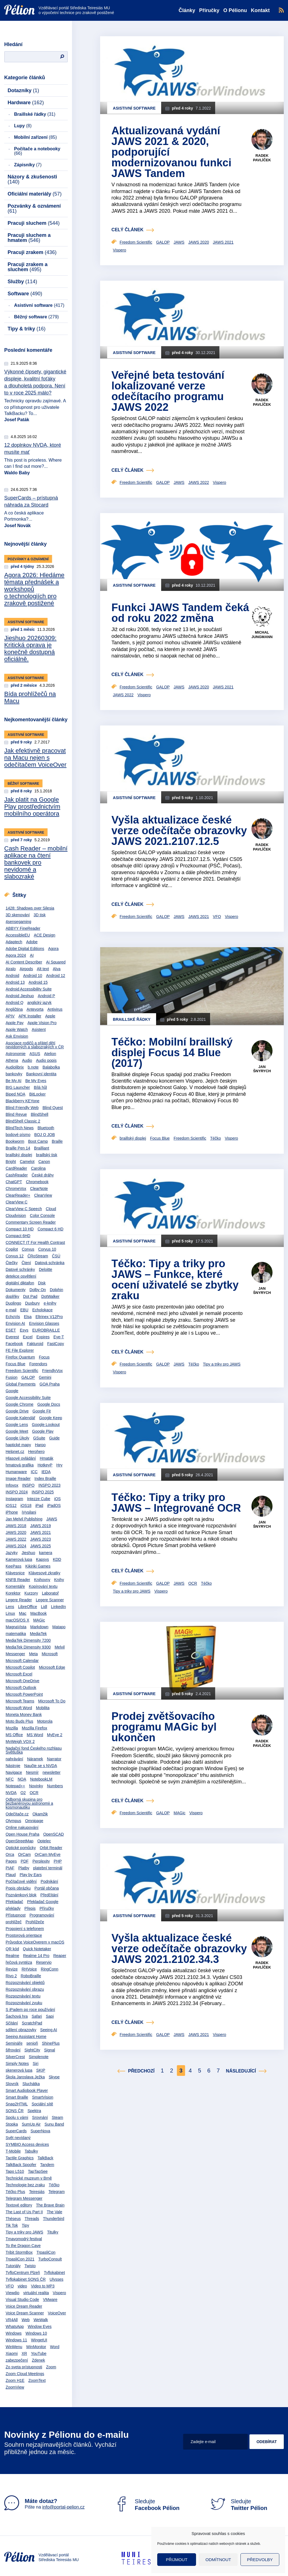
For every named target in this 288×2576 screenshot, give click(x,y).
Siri (35, 2063)
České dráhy (43, 1175)
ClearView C (17, 1202)
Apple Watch (17, 1029)
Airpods (26, 969)
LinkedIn (58, 1606)
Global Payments (21, 1384)
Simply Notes (17, 2063)
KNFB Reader (18, 1579)
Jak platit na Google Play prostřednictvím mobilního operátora (32, 806)
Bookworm (15, 1141)
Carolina (38, 1168)
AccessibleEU (18, 935)
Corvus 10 (47, 1249)
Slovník (12, 2083)
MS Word (35, 1735)
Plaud (11, 1874)
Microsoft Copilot (20, 1667)
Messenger (15, 1654)
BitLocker (37, 1094)
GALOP (28, 1377)
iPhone (12, 1512)
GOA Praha (50, 1384)
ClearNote (39, 1188)
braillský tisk (46, 1155)
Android (12, 975)
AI (31, 955)
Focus (44, 1357)
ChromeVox (16, 1188)
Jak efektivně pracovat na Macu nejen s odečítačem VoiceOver (35, 757)
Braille (57, 1141)
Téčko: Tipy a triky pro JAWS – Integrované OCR (176, 1502)
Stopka (12, 2124)
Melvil (60, 1647)
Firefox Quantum (20, 1357)
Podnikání (49, 1881)
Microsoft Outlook (21, 1687)
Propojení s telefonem (25, 1928)
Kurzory (31, 1593)
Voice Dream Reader (24, 2306)
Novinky (36, 1786)
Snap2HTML (17, 2104)
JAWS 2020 (16, 1532)
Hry (59, 1465)
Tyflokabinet (54, 2272)
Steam (57, 2117)
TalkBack (45, 2158)
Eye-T (58, 1337)
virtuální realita (36, 2293)
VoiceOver (57, 2313)
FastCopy (55, 1343)
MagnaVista (16, 1627)
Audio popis (46, 1060)
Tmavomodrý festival (24, 2239)
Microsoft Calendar (22, 1660)
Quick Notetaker (37, 1949)
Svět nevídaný (18, 2137)
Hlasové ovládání (21, 1458)
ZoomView (15, 2387)
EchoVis (13, 1316)
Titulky (52, 2232)
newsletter (51, 1772)
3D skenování (18, 915)
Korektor (13, 1593)
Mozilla (12, 1728)
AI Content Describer (24, 962)
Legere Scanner (50, 1600)
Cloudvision (16, 1215)
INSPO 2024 (17, 1492)
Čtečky (12, 1262)
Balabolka (51, 1067)
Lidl (44, 1606)
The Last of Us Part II (24, 2212)
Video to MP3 (43, 2286)
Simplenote (38, 2057)
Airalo (11, 969)
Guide (54, 1438)
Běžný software (36, 316)
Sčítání (12, 2023)
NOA (22, 1779)
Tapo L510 (15, 2171)
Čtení (26, 1262)
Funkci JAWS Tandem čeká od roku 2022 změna (180, 613)
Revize (12, 1969)
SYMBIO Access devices (27, 2144)
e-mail (11, 1310)
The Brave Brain (50, 2205)
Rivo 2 (11, 1976)
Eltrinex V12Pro (49, 1316)
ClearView (43, 1195)
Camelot (27, 1161)
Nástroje (13, 1765)
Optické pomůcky (21, 1847)
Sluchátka (31, 2083)
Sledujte (146, 2504)
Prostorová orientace (24, 1935)
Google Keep (50, 1418)
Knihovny (42, 1579)
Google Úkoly (17, 1438)
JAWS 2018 (16, 1525)
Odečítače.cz (17, 1814)
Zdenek (38, 2360)
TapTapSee (38, 2171)
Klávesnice (15, 1573)
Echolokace (42, 1310)
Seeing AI (48, 2030)
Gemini (45, 1377)
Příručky (209, 10)
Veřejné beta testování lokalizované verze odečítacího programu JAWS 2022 (167, 391)
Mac (22, 1613)
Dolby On (38, 1289)
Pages (11, 1861)
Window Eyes (39, 2326)
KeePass (13, 1566)
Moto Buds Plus (19, 1721)
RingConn (49, 1969)
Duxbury (32, 1303)
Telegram (56, 2191)
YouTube (38, 2353)
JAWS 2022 (16, 1539)
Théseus (13, 2218)
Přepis (30, 1908)
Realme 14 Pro (36, 1955)
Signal (49, 2050)
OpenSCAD (53, 1834)
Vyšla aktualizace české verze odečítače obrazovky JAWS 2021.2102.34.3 (179, 1948)
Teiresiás (36, 2191)
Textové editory (19, 2205)
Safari (37, 2016)
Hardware (26, 102)
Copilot (12, 1249)
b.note (33, 1067)
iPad (39, 1505)
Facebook (14, 1343)
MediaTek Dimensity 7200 (28, 1640)
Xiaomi (12, 2353)
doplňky (12, 1296)
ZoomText (37, 2380)
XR (24, 2353)
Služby (22, 281)
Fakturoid (35, 1343)
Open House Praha (22, 1834)
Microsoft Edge (52, 1667)
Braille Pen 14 (18, 1148)
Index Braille (45, 1478)
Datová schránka (49, 1262)
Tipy (25, 2225)
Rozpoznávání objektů (25, 1982)
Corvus (28, 1249)
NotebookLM (41, 1779)
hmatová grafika (20, 1465)
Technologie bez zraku (25, 2185)
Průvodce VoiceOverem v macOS (35, 1942)
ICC (34, 1472)
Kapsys (42, 1559)
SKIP (40, 2070)
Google (12, 1391)
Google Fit (42, 1411)
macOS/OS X (17, 1620)
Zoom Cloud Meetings (25, 2373)
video (22, 2286)
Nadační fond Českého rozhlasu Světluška (34, 1750)
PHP (58, 1861)
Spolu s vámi (17, 2117)
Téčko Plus (15, 2191)
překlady (13, 1908)
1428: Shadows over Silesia (30, 908)
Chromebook (37, 1182)
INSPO (28, 1485)
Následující (241, 2071)
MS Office (14, 1735)
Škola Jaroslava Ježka (25, 2077)
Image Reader (18, 1478)
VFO (10, 2286)
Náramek (35, 1759)
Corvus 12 (15, 1256)
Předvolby (260, 2559)
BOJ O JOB (44, 1134)
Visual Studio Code (22, 2299)
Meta (33, 1654)
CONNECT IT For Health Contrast (35, 1242)
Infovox (12, 1485)
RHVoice (29, 1969)
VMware (50, 2299)
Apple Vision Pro (42, 1023)
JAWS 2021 (40, 1532)
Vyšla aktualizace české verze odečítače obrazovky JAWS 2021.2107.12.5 (179, 830)
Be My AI (13, 1080)
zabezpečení (17, 2360)
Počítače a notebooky (37, 151)
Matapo (59, 1627)
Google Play (42, 1431)
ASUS (35, 1053)
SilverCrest (15, 2057)
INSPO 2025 (43, 1492)
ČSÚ (56, 1256)
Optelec (44, 1841)
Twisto (30, 2266)
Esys (24, 1330)
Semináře (14, 2043)
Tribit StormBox (19, 2252)
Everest (12, 1337)
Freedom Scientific (22, 1370)
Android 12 (55, 975)
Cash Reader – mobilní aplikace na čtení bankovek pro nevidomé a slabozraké (36, 862)
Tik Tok (12, 2225)
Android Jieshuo (20, 996)
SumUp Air (31, 2124)
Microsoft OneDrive (22, 1681)
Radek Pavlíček (262, 157)
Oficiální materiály (35, 194)
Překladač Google (42, 1901)
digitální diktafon (20, 1283)
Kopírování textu (43, 1586)
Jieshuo (28, 1552)
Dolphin (56, 1289)
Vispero (59, 2293)
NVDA (11, 1792)
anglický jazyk (39, 1002)
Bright (11, 1161)
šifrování (13, 2050)
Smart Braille (17, 2097)
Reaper (59, 1955)
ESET (11, 1330)
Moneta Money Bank (24, 1714)
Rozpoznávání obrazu (25, 1989)
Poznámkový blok (21, 1895)
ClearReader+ (18, 1195)
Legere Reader (19, 1600)
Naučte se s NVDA (40, 1765)
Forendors (38, 1364)
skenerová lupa (19, 2070)
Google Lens (17, 1424)
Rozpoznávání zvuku (24, 2003)
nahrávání (14, 1759)
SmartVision (42, 2097)
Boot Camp (38, 1141)
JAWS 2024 (16, 1546)
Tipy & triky (27, 329)
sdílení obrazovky (21, 2030)
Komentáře (15, 1586)
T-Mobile (13, 2151)
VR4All (12, 2320)
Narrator (54, 1759)
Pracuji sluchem (34, 223)
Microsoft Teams (20, 1701)
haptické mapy (18, 1445)
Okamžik (40, 1814)
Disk (42, 1283)
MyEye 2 (54, 1735)
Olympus (13, 1820)
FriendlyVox (52, 1370)
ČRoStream (38, 1256)
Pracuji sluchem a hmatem (29, 237)
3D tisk (40, 915)
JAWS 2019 (40, 1525)
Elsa (28, 1316)
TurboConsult (50, 2259)
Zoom (51, 2367)
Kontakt (260, 10)
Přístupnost (16, 1915)
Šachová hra (17, 2016)
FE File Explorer (20, 1350)
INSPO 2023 (50, 1485)
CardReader (16, 1168)
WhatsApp (15, 2326)
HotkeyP (45, 1465)
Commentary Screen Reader (31, 1222)
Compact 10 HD (20, 1229)
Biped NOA (15, 1094)
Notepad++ (15, 1786)
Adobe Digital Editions (25, 948)
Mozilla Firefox (34, 1728)
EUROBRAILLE (46, 1330)
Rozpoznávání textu (23, 1996)
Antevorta (35, 1009)
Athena (12, 1060)
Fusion (11, 1377)
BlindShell (39, 1114)
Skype (54, 2077)
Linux (10, 1613)
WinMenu (14, 2346)
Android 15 (38, 982)
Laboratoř (50, 1593)
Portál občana (47, 1888)
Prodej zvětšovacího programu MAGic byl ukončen (164, 1726)
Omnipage (34, 1820)
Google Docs (48, 1404)
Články (187, 10)
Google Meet (17, 1431)
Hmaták (46, 1458)
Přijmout (177, 2559)
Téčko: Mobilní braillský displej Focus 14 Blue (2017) (172, 1052)
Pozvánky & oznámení (34, 208)
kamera (45, 1552)
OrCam (24, 1854)
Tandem (47, 2164)
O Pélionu (235, 10)
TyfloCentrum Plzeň (23, 2272)
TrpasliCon (46, 2252)
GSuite (39, 1438)
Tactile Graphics (20, 2158)
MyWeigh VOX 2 (20, 1741)
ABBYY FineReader (23, 928)
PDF (25, 1861)
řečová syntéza (19, 1962)
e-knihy (50, 1303)
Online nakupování (22, 1827)
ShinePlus (51, 2043)
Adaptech (14, 942)
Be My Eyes (35, 1080)
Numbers (55, 1786)
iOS (57, 1498)
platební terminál (47, 1868)
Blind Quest (52, 1107)
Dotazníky (23, 90)
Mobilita (43, 1708)
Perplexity (41, 1861)
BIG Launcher (18, 1087)
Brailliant (41, 1148)
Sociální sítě (42, 2104)
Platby (23, 1868)
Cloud (51, 1209)
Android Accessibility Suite (28, 989)
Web (26, 2320)
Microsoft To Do (52, 1701)
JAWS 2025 (40, 1546)
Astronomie (16, 1053)
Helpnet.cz (15, 1451)
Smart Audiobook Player (27, 2090)
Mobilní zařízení (35, 137)
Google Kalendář (20, 1418)
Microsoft (50, 1654)
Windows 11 (16, 2340)
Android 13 (15, 982)
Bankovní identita (41, 1074)
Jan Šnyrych (262, 1069)
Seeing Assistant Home (26, 2036)
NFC (10, 1779)
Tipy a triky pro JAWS (24, 2232)
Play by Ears (31, 1874)
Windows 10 (36, 2333)
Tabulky (31, 2151)
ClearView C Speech (24, 1209)
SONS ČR (15, 2110)
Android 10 (32, 975)
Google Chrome (19, 1404)
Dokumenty (16, 1289)
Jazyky (12, 1552)
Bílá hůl (40, 1087)
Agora (53, 948)
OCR (34, 1792)
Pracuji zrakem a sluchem (28, 267)
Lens (10, 1606)
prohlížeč (14, 1922)
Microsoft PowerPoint (24, 1694)
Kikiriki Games (37, 1566)
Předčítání (49, 1895)
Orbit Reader (51, 1847)
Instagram (14, 1498)
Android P (46, 996)
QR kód (12, 1949)
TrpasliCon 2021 (20, 2259)
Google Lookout (46, 1424)
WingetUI (39, 2340)
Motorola (44, 1721)
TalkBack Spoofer (21, 2164)
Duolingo (13, 1303)
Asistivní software (39, 305)
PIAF (10, 1868)
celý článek (127, 229)
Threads (32, 2218)
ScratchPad (32, 2023)
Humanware (16, 1472)
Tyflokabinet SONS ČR (26, 2279)
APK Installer (30, 1016)
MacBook (38, 1613)
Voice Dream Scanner (25, 2313)
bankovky (14, 1074)
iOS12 (11, 1505)
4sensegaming (18, 921)
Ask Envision (17, 1036)
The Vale (54, 2212)
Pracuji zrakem (32, 252)
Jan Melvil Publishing (24, 1519)
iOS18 (26, 1505)
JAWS (51, 1519)
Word (54, 2346)
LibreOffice (27, 1606)
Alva (56, 969)
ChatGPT (14, 1182)
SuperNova (40, 2131)
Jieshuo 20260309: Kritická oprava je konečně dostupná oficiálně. (30, 648)
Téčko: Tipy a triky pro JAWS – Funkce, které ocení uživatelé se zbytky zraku (174, 1279)
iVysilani (29, 1512)
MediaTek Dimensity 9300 (28, 1647)
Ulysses (56, 2279)
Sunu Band (54, 2124)
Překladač (14, 1901)
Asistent (39, 1029)
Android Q (14, 1002)
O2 (23, 1792)
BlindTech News (20, 1128)
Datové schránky (20, 1269)
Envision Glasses (44, 1323)
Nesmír (32, 1772)
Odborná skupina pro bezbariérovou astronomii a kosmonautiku (29, 1803)
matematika (16, 1633)
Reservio (43, 1962)
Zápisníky (28, 164)
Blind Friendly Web (22, 1107)
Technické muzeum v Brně (29, 2178)
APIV (10, 1016)
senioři (32, 2043)
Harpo (40, 1445)
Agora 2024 (16, 955)
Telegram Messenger (24, 2198)
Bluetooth (46, 1128)
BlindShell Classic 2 (23, 1121)
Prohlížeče (35, 1922)
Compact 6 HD (50, 1229)
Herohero (36, 1451)
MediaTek (38, 1633)
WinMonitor (36, 2346)
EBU (24, 1310)
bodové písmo (18, 1134)
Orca (10, 1854)
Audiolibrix (15, 1067)
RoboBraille (31, 1976)
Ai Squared (56, 962)
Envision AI (15, 1323)
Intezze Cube (38, 1498)
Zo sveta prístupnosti (24, 2367)
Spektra (34, 2110)
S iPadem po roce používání (30, 2009)
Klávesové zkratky (44, 1573)
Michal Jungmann (262, 634)
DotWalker (50, 1296)
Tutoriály (13, 2266)
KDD (57, 1559)
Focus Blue (15, 1364)
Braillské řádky (34, 114)
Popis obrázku (18, 1888)
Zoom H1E (15, 2380)
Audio (27, 1060)
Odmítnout (218, 2559)
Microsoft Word (19, 1708)
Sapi (50, 2016)
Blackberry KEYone (22, 1101)
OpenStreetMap (19, 1841)
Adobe (31, 942)
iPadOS (54, 1505)
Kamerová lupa (19, 1559)
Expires (43, 1337)
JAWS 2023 (40, 1539)
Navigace (14, 1772)
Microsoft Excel (19, 1674)
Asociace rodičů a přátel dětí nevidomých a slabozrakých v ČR (35, 1045)
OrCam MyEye (47, 1854)
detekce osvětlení (21, 1276)
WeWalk (40, 2320)
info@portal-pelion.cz (63, 2507)
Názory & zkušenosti (32, 179)
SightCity (32, 2050)
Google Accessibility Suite (28, 1397)
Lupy (23, 125)
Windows (14, 2333)
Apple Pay (15, 1023)
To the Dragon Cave (23, 2245)
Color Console (42, 1215)
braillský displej (19, 1155)
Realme (12, 1955)
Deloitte (45, 1269)
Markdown (39, 1627)
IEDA (46, 1472)
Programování (42, 1915)
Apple (50, 1016)
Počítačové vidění (21, 1881)
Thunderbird (53, 2218)
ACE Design (44, 935)
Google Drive (17, 1411)
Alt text (43, 969)
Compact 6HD (18, 1235)
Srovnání (40, 2117)
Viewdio (12, 2293)
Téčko (54, 2185)
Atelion (50, 1053)
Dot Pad (30, 1296)
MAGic (39, 1620)
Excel (27, 1337)
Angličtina (14, 1009)
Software (25, 293)
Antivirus (54, 1009)
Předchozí (141, 2071)
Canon (44, 1161)
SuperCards (16, 2131)
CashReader (17, 1175)
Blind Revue (16, 1114)
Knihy (59, 1579)
